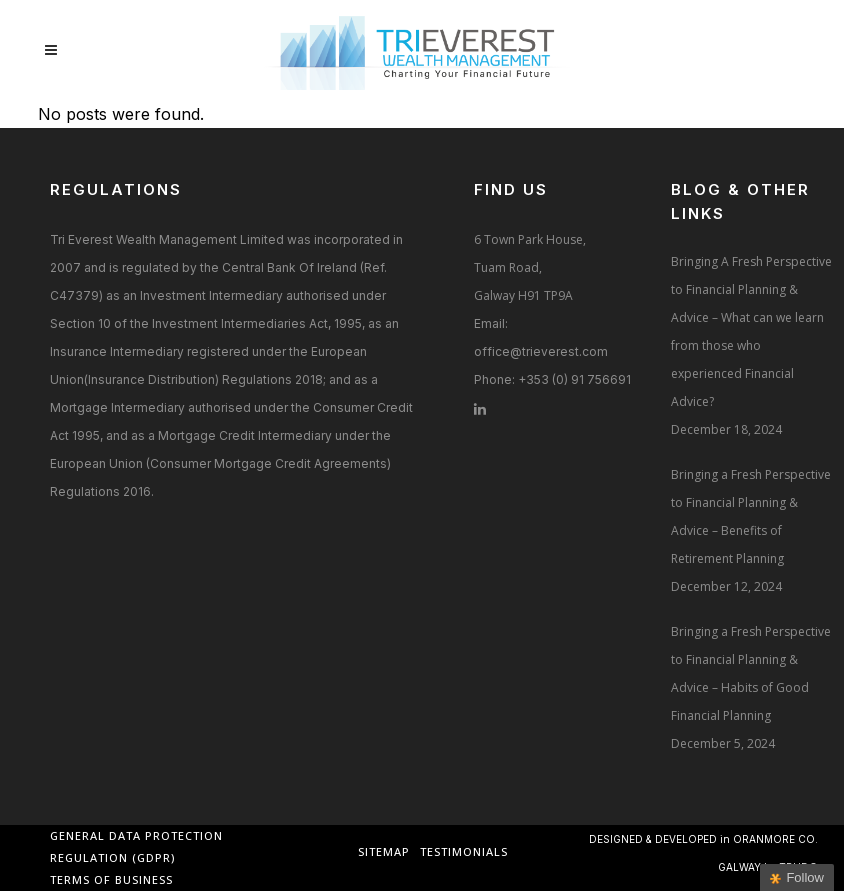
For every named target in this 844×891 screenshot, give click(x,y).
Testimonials (464, 851)
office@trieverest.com (541, 351)
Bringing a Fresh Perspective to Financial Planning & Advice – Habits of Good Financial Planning (751, 673)
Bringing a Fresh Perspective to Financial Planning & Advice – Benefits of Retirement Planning (751, 516)
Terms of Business (111, 879)
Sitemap (384, 851)
